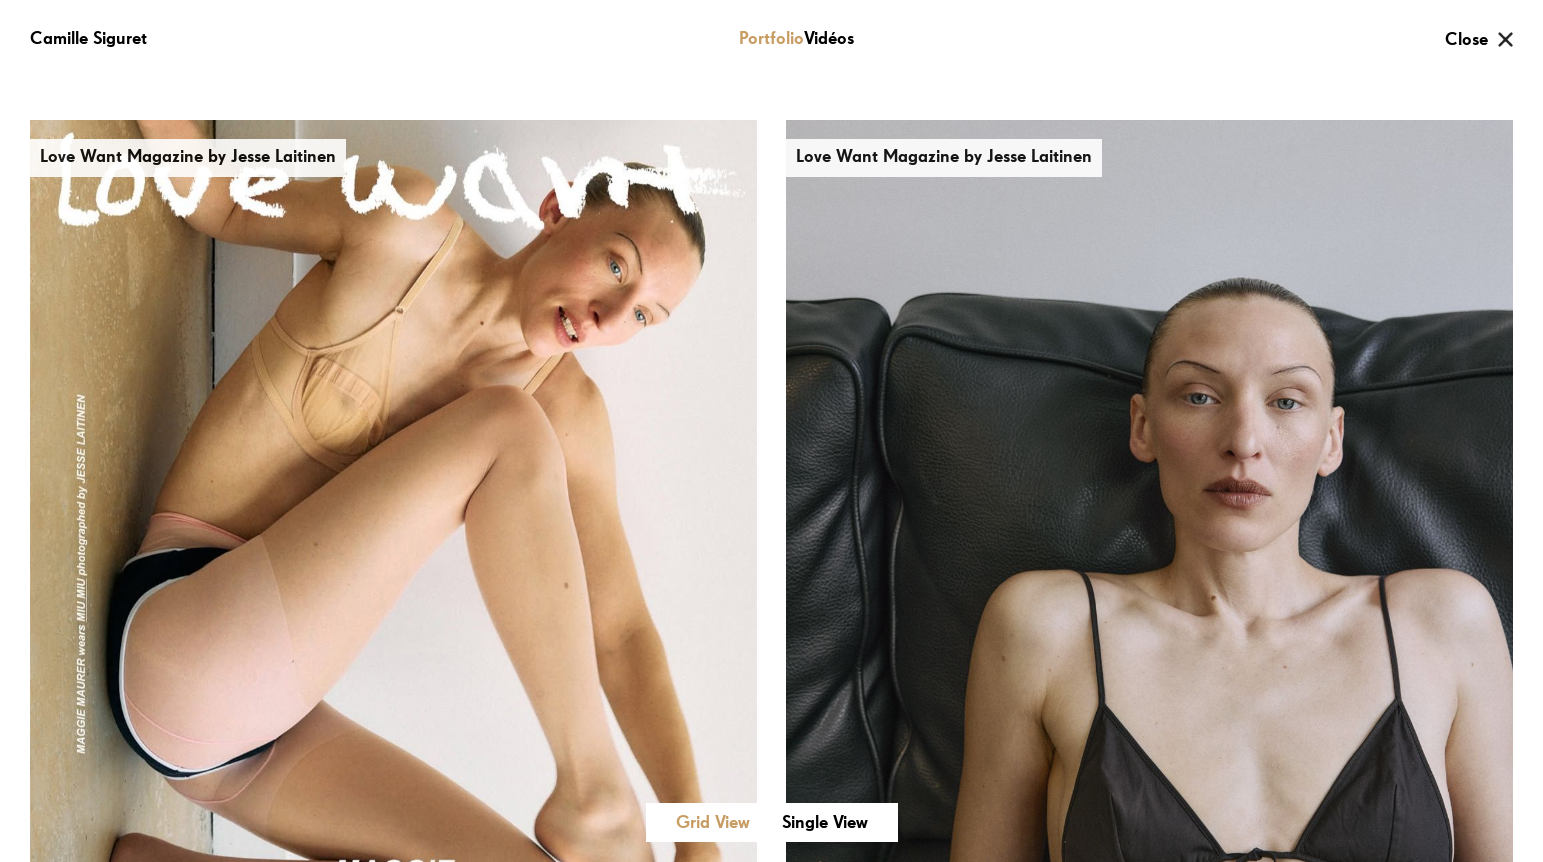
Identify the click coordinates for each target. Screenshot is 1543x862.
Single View (825, 823)
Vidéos (829, 39)
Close (1466, 40)
